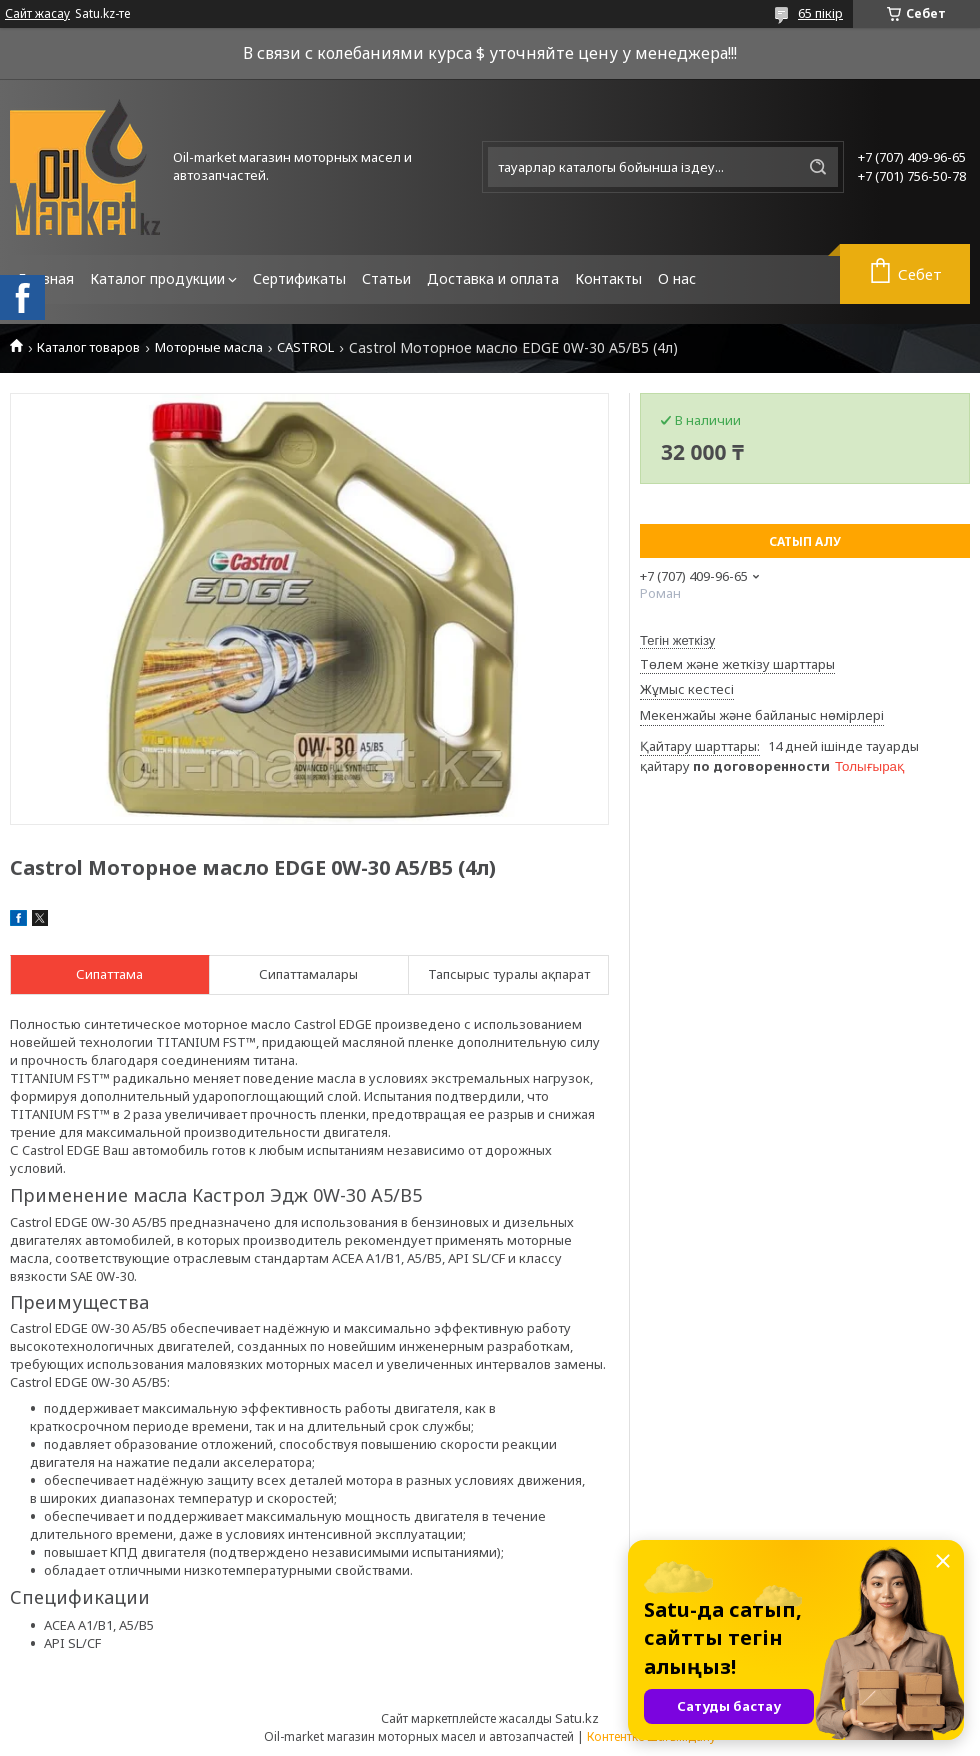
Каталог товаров (88, 347)
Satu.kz (577, 1718)
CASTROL (305, 347)
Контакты (608, 278)
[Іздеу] (818, 167)
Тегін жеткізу (677, 640)
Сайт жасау (37, 14)
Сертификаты (299, 278)
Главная (46, 278)
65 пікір (820, 13)
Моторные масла (209, 347)
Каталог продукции (157, 278)
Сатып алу (805, 541)
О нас (677, 278)
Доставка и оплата (493, 278)
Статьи (386, 278)
